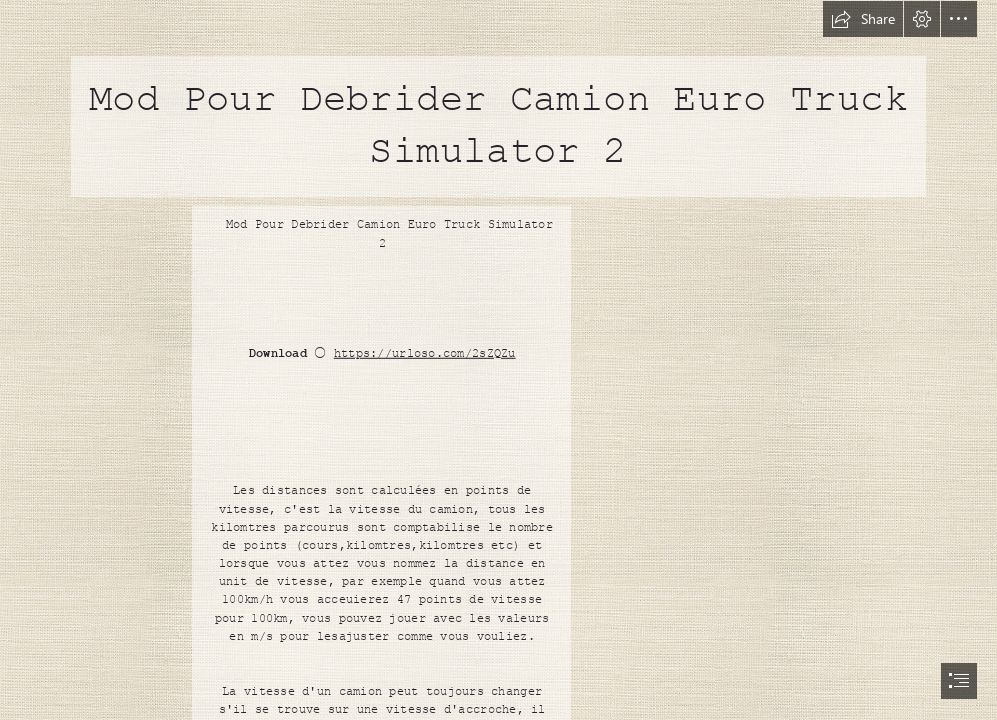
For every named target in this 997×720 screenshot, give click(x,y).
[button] (863, 19)
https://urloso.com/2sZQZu (424, 354)
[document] (498, 360)
